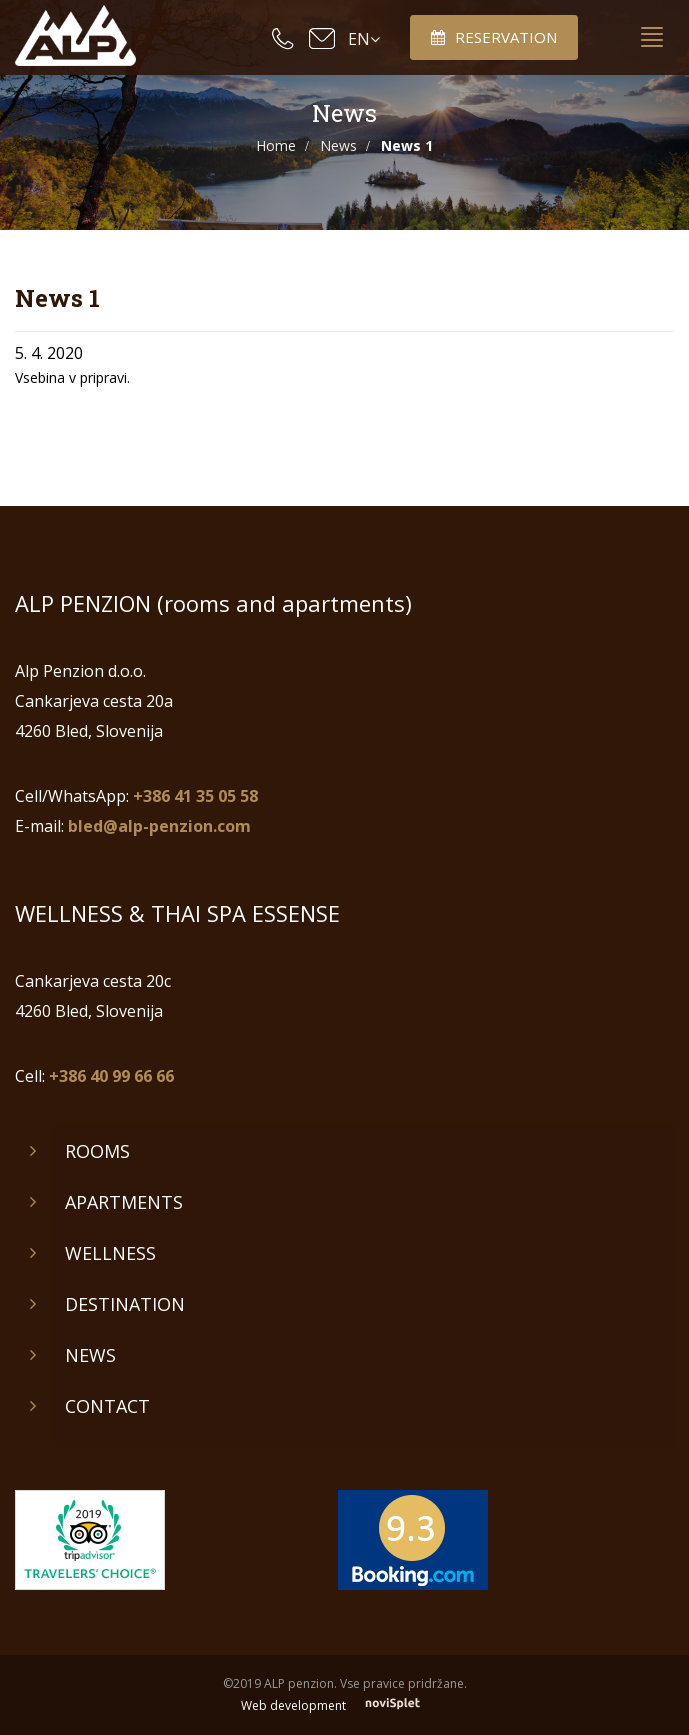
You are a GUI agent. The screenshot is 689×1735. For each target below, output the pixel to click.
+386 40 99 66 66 (111, 1076)
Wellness (110, 1253)
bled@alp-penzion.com (159, 826)
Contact (107, 1406)
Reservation (494, 37)
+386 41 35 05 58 (195, 796)
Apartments (124, 1202)
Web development (344, 1705)
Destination (125, 1304)
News (338, 145)
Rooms (97, 1151)
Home (276, 145)
